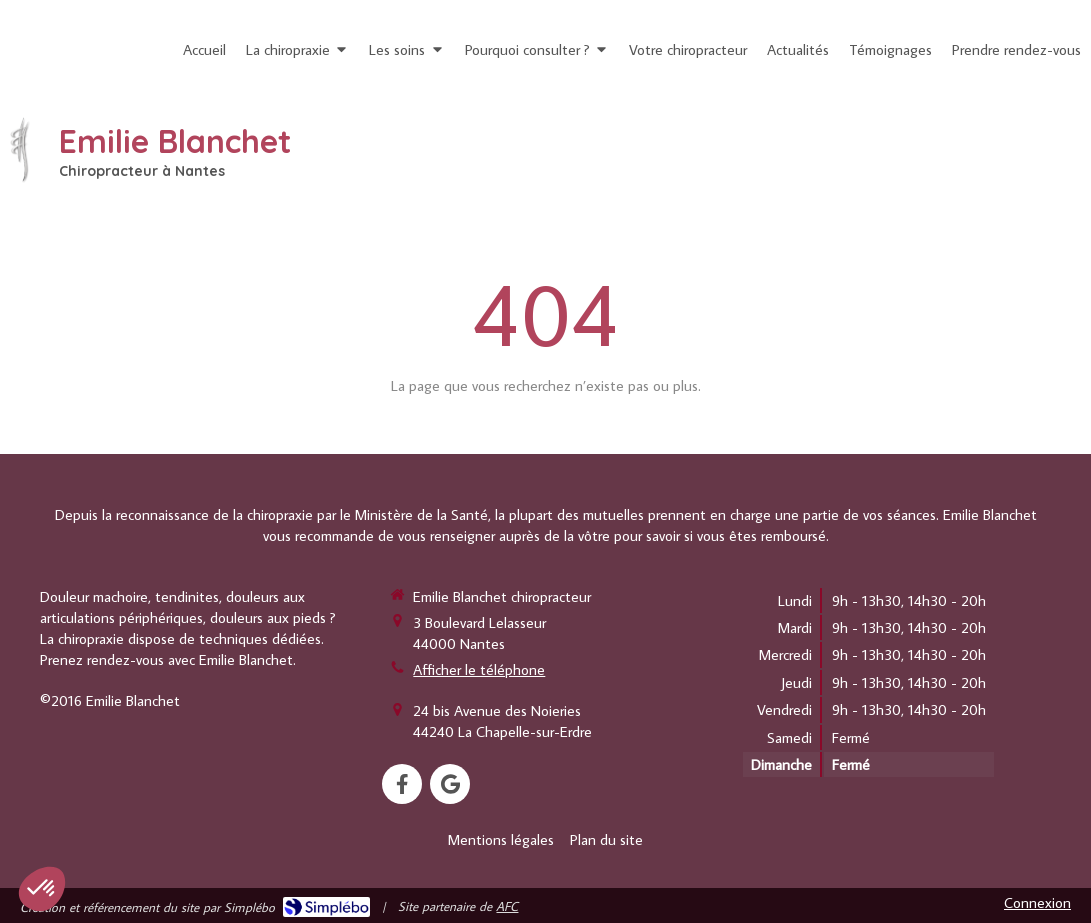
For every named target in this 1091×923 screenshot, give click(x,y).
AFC (507, 906)
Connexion (1037, 902)
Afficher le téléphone (479, 669)
